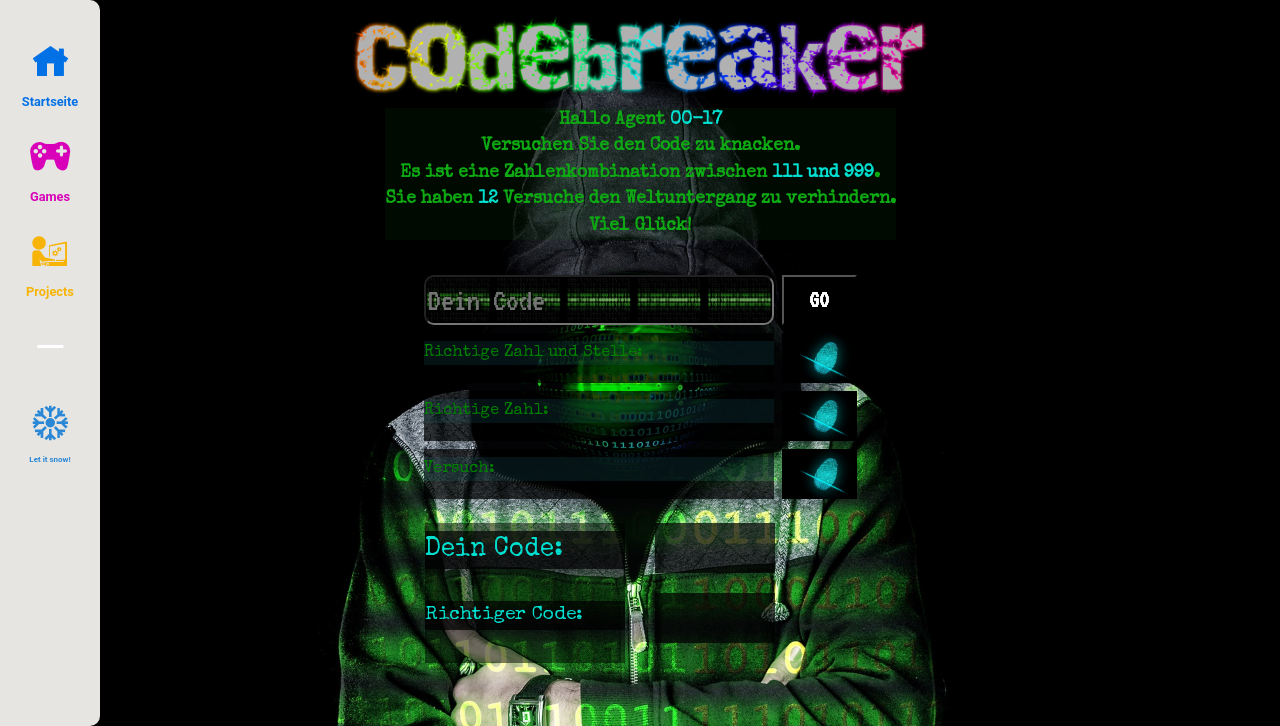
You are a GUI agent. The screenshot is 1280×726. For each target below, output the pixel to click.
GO (819, 300)
